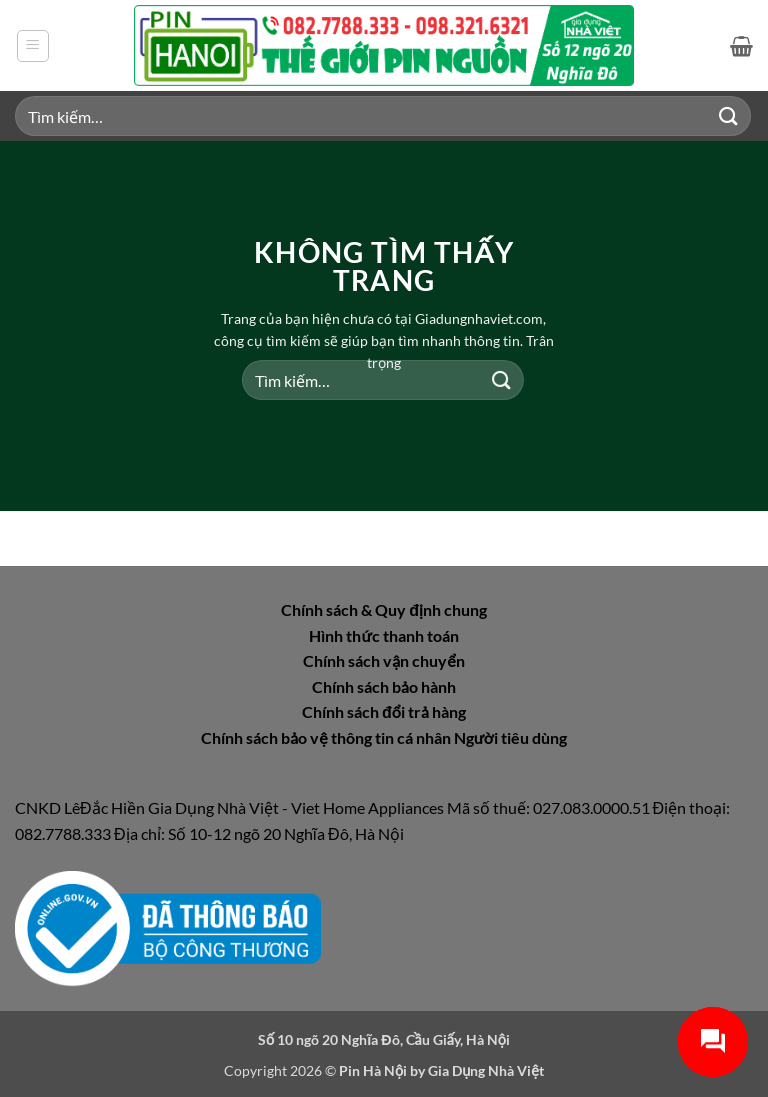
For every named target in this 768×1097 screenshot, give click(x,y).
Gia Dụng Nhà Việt (486, 1070)
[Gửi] (729, 115)
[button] (33, 46)
